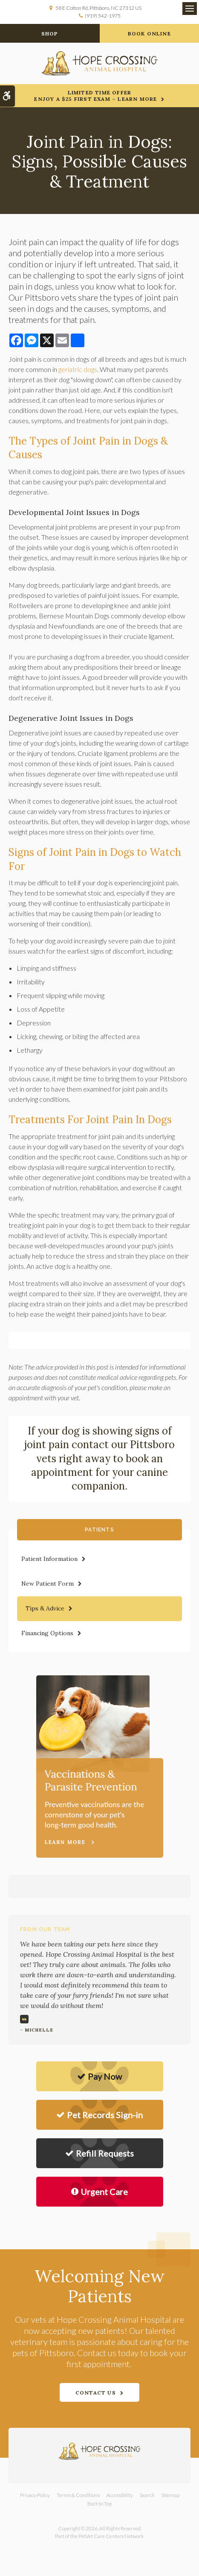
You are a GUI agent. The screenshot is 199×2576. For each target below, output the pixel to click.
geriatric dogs (77, 369)
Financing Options (47, 1633)
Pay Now (99, 2076)
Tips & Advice (45, 1608)
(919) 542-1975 (103, 15)
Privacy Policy (35, 2495)
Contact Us (95, 2392)
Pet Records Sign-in (99, 2115)
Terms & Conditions (78, 2495)
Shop (49, 33)
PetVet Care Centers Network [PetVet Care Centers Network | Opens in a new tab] (111, 2536)
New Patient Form (47, 1583)
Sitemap (170, 2495)
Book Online (149, 33)
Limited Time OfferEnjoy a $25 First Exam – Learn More (95, 95)
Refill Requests (99, 2153)
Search (147, 2495)
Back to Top (99, 2503)
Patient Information (49, 1559)
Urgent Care (99, 2192)
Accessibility (120, 2495)
